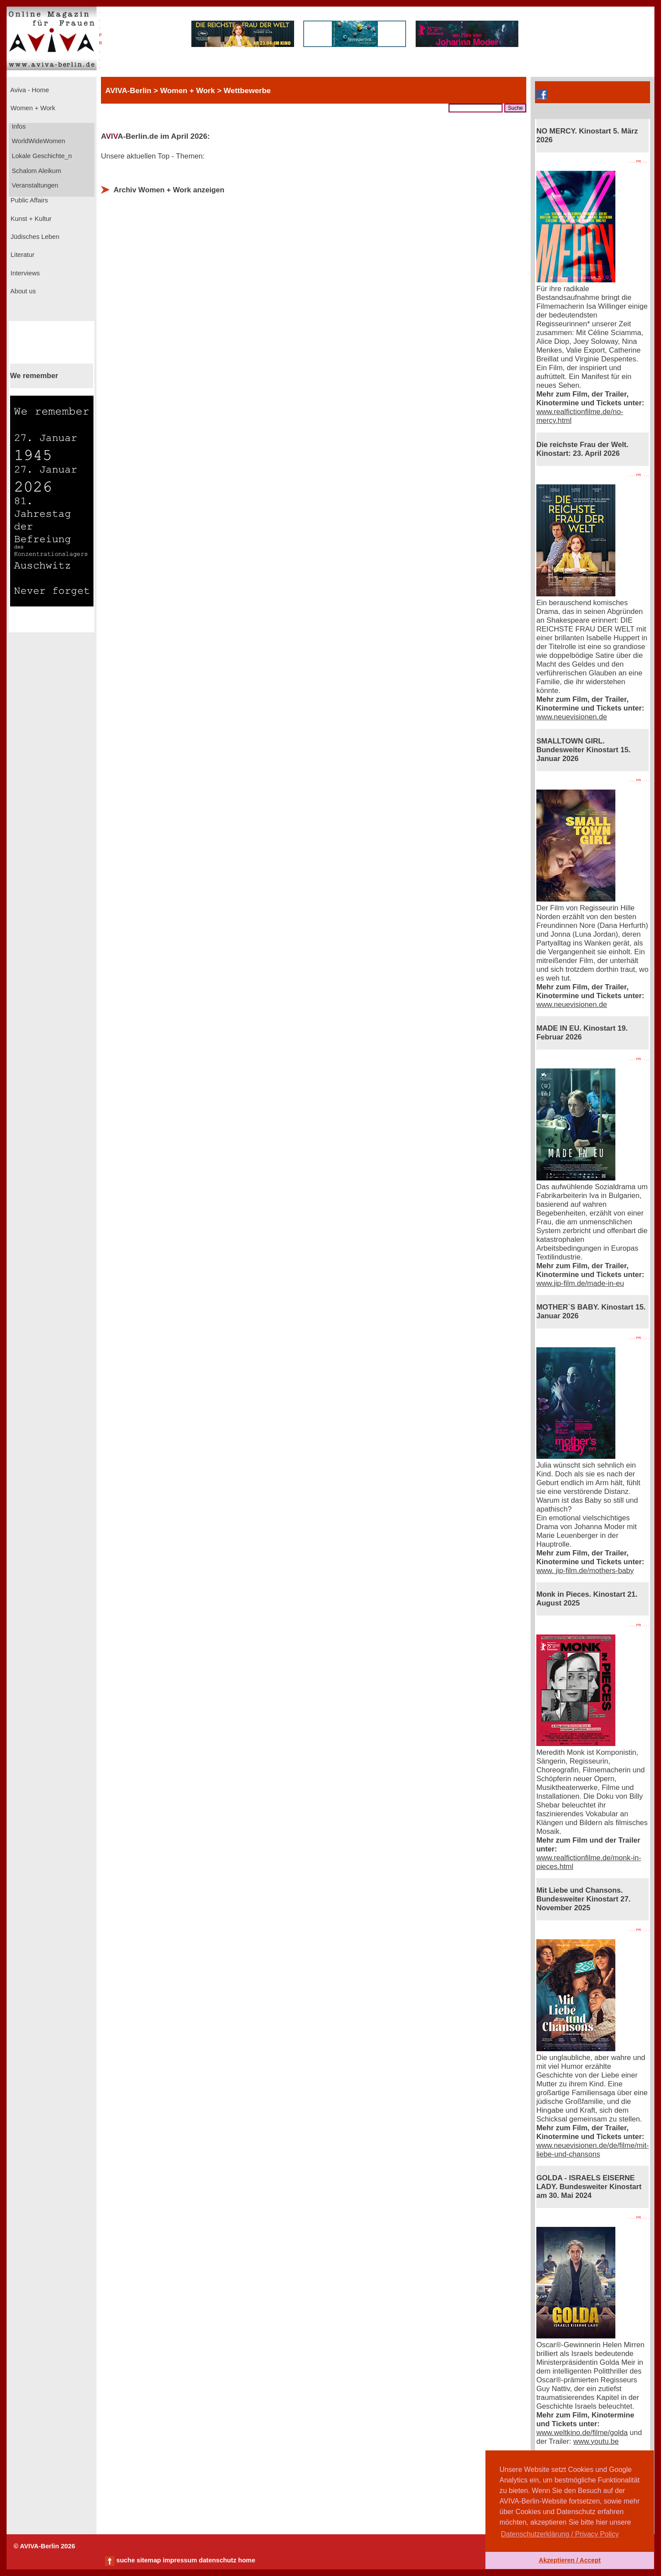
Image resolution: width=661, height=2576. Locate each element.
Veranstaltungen (34, 185)
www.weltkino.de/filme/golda (582, 2432)
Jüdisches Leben (34, 236)
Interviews (24, 273)
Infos (18, 126)
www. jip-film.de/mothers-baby (585, 1570)
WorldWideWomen (37, 140)
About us (22, 291)
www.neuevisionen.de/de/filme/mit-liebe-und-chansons (592, 2149)
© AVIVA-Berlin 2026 (44, 2546)
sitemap (149, 2560)
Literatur (21, 254)
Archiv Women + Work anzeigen (169, 190)
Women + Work (32, 108)
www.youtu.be (596, 2441)
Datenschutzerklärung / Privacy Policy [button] (560, 2534)
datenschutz (218, 2560)
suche (125, 2560)
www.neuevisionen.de (571, 717)
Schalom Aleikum (35, 170)
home (246, 2560)
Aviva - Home (29, 90)
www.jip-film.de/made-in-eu (580, 1283)
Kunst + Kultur (30, 218)
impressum (180, 2560)
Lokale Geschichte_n (41, 155)
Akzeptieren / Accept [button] (569, 2560)
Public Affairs (28, 200)
